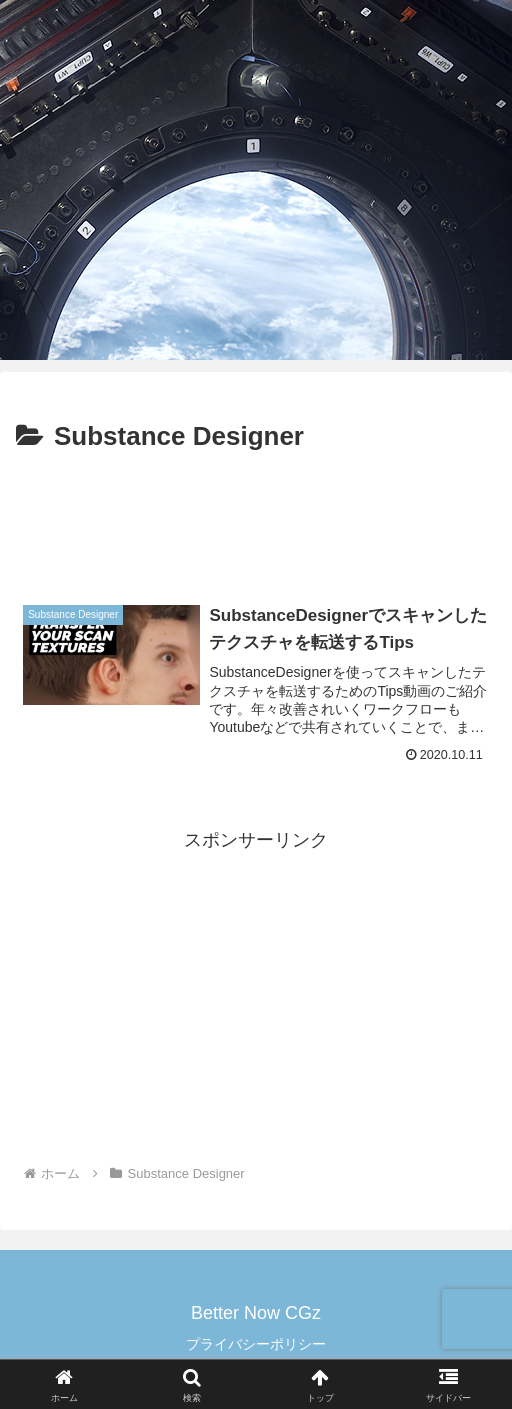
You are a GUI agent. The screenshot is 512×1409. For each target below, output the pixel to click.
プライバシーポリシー (256, 1344)
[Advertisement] (256, 520)
